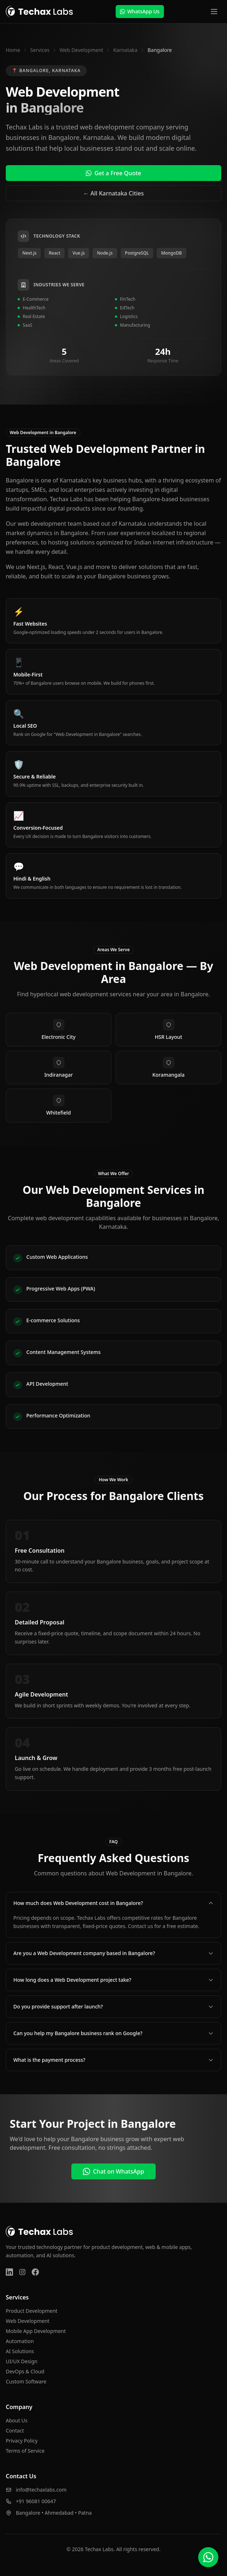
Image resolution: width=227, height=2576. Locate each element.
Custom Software (26, 2381)
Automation (20, 2341)
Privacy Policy (21, 2440)
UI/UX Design (21, 2361)
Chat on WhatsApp (113, 2171)
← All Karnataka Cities (113, 193)
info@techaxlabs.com (41, 2489)
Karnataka (125, 50)
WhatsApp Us (139, 11)
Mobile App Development (36, 2331)
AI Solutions (20, 2351)
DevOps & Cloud (25, 2371)
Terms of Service (25, 2450)
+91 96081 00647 (36, 2501)
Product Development (31, 2310)
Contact (15, 2430)
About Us (16, 2420)
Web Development (81, 50)
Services (39, 50)
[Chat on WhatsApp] (208, 2557)
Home (13, 50)
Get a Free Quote (113, 173)
